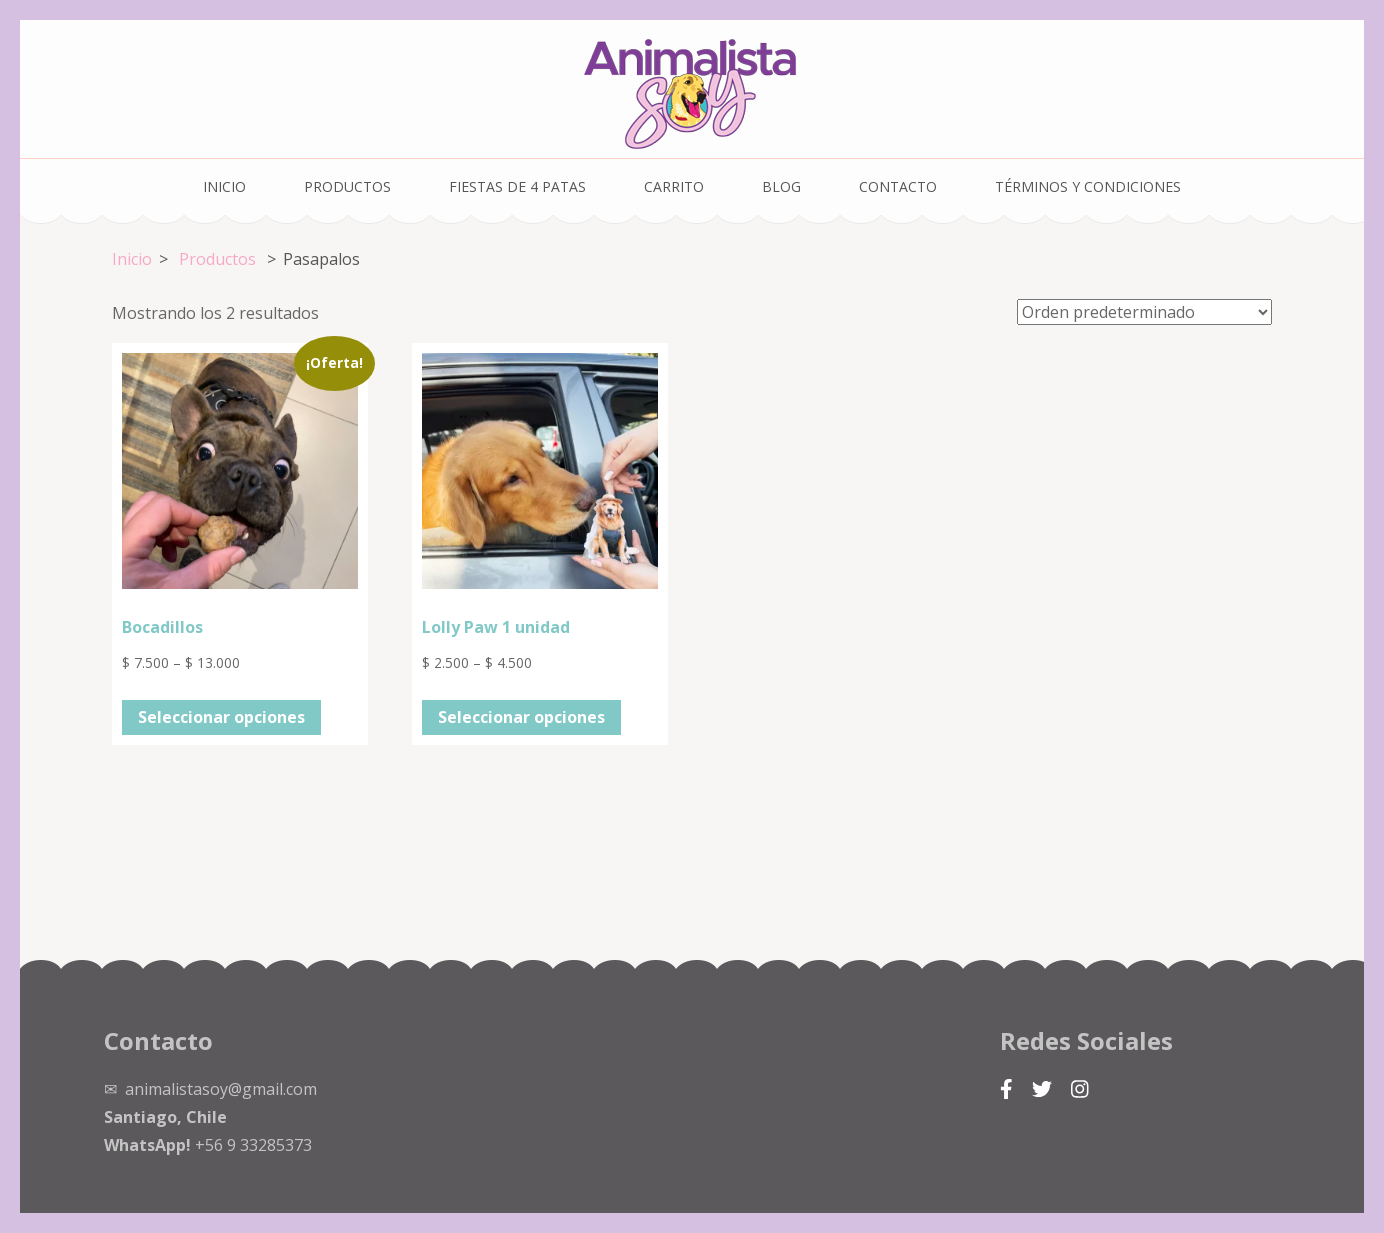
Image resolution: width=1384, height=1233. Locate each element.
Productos (347, 186)
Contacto (898, 186)
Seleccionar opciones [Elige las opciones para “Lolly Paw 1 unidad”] (521, 717)
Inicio (224, 186)
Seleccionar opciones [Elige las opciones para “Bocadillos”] (221, 717)
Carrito (674, 186)
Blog (781, 186)
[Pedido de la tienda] (1144, 312)
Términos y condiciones (1088, 186)
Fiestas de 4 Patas (517, 186)
